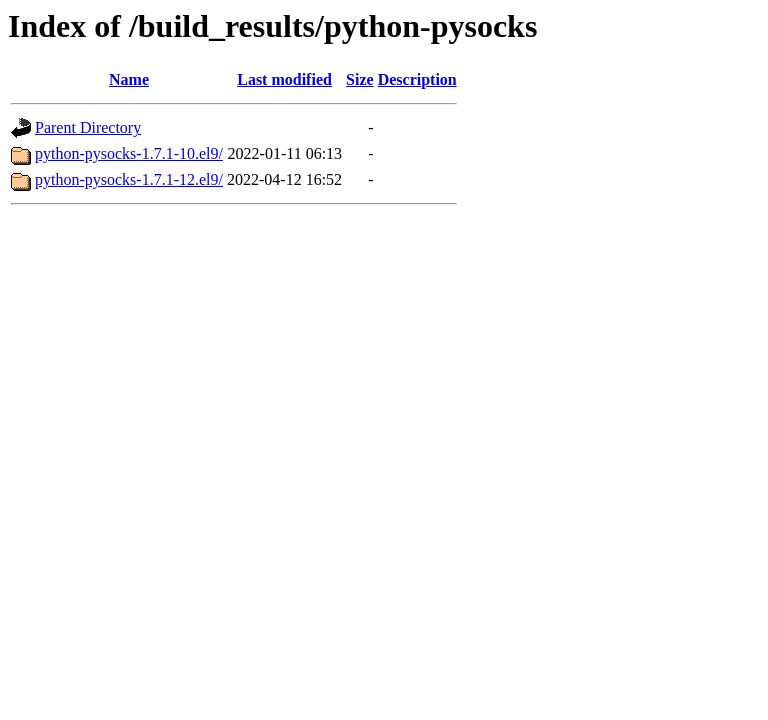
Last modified (284, 79)
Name (129, 79)
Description (417, 79)
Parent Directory (88, 127)
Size (360, 79)
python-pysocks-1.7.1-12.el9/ (129, 179)
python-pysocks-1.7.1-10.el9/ (129, 153)
